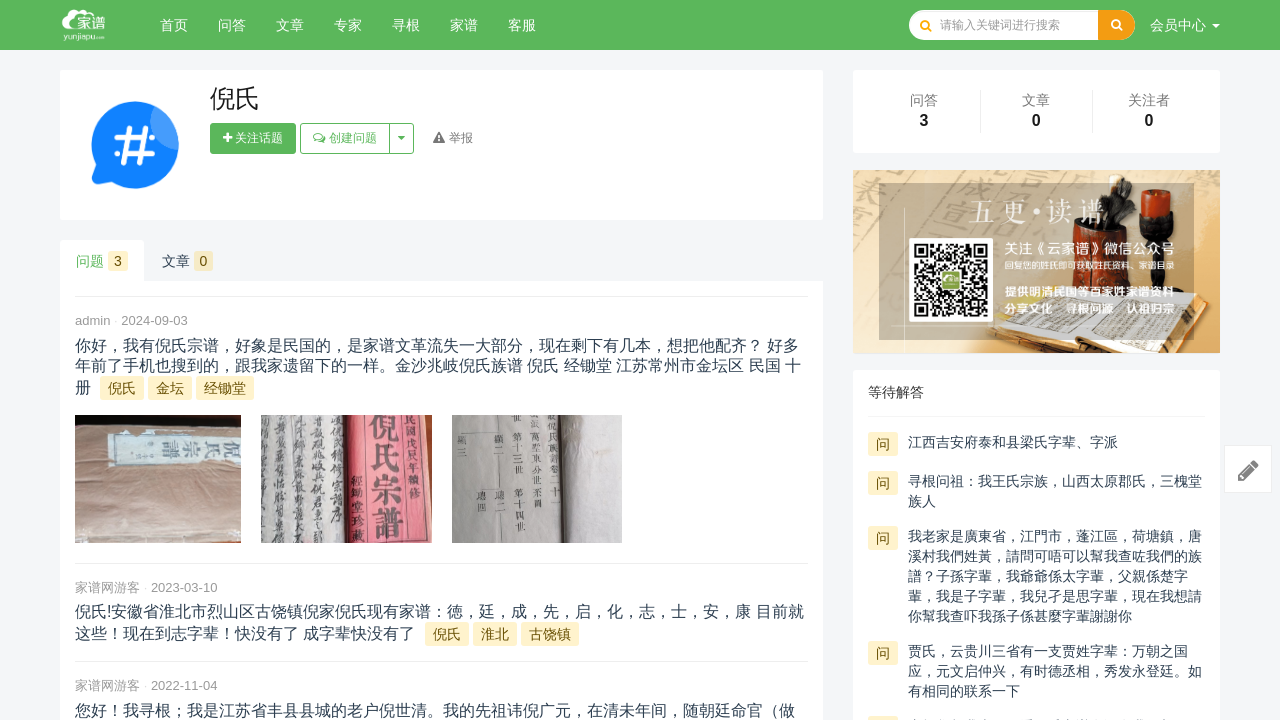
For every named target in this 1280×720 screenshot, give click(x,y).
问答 (232, 25)
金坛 (170, 388)
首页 (174, 25)
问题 (102, 261)
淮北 (495, 634)
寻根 (406, 25)
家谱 (464, 25)
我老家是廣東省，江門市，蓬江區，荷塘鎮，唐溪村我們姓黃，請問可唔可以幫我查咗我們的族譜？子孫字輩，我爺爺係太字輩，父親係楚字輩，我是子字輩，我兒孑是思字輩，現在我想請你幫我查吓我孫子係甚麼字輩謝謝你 (1055, 576)
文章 (290, 25)
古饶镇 (550, 634)
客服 (522, 25)
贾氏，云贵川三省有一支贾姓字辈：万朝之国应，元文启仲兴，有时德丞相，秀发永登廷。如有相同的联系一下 (1055, 671)
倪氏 (122, 388)
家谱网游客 (107, 587)
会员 (1185, 25)
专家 (348, 25)
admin (92, 320)
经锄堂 (225, 388)
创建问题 (344, 138)
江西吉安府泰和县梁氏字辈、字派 (1013, 442)
